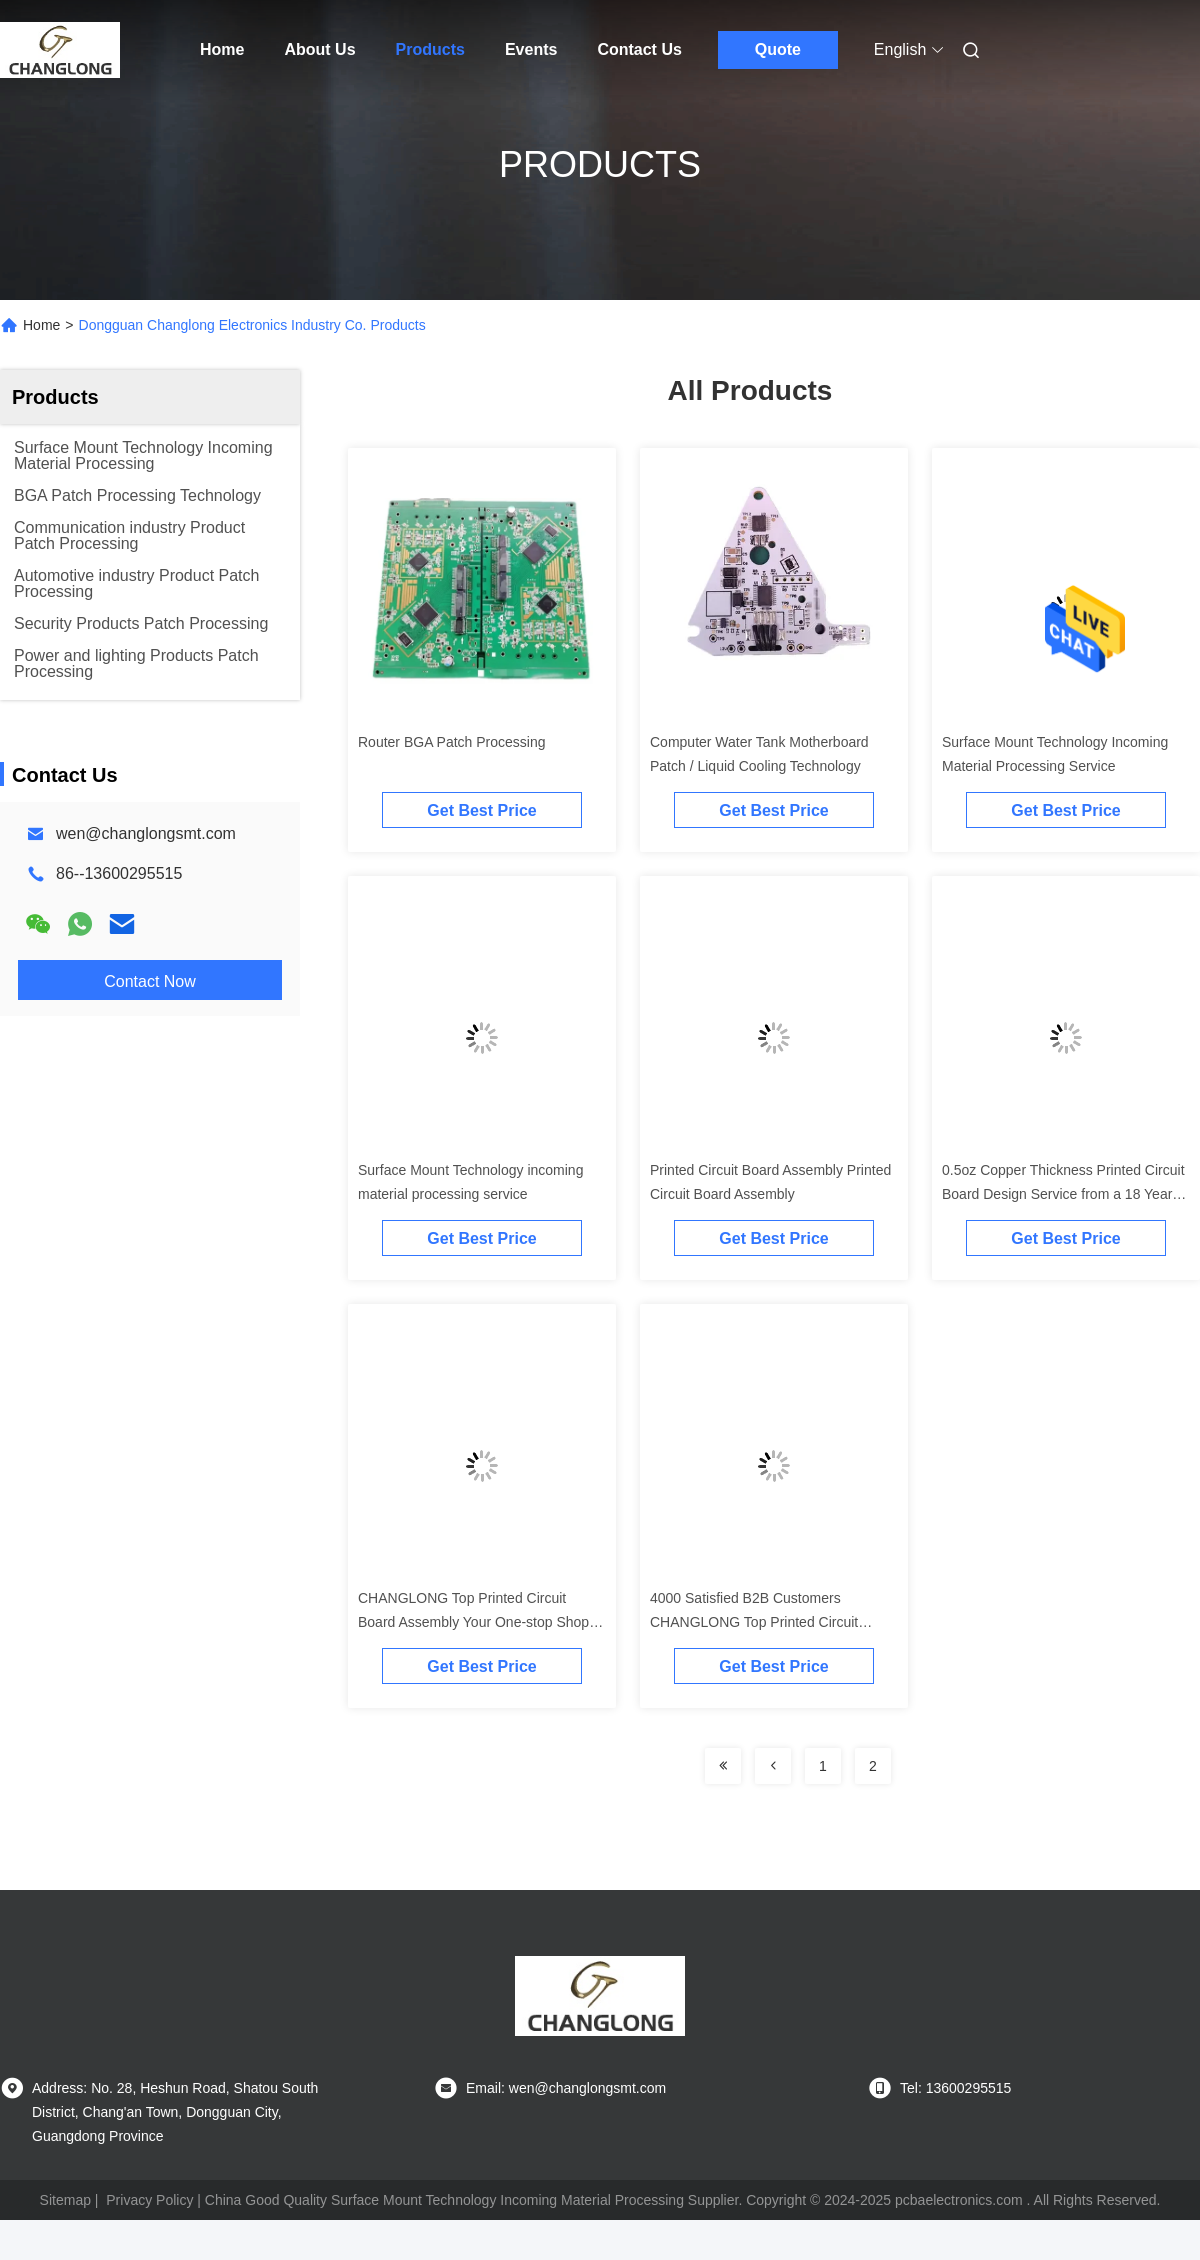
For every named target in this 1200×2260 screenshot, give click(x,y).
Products (430, 49)
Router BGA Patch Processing (452, 742)
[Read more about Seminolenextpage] (723, 1766)
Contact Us (639, 49)
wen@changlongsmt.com (146, 833)
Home (222, 49)
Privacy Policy (149, 2200)
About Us (319, 49)
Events (531, 49)
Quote (778, 49)
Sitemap (65, 2200)
